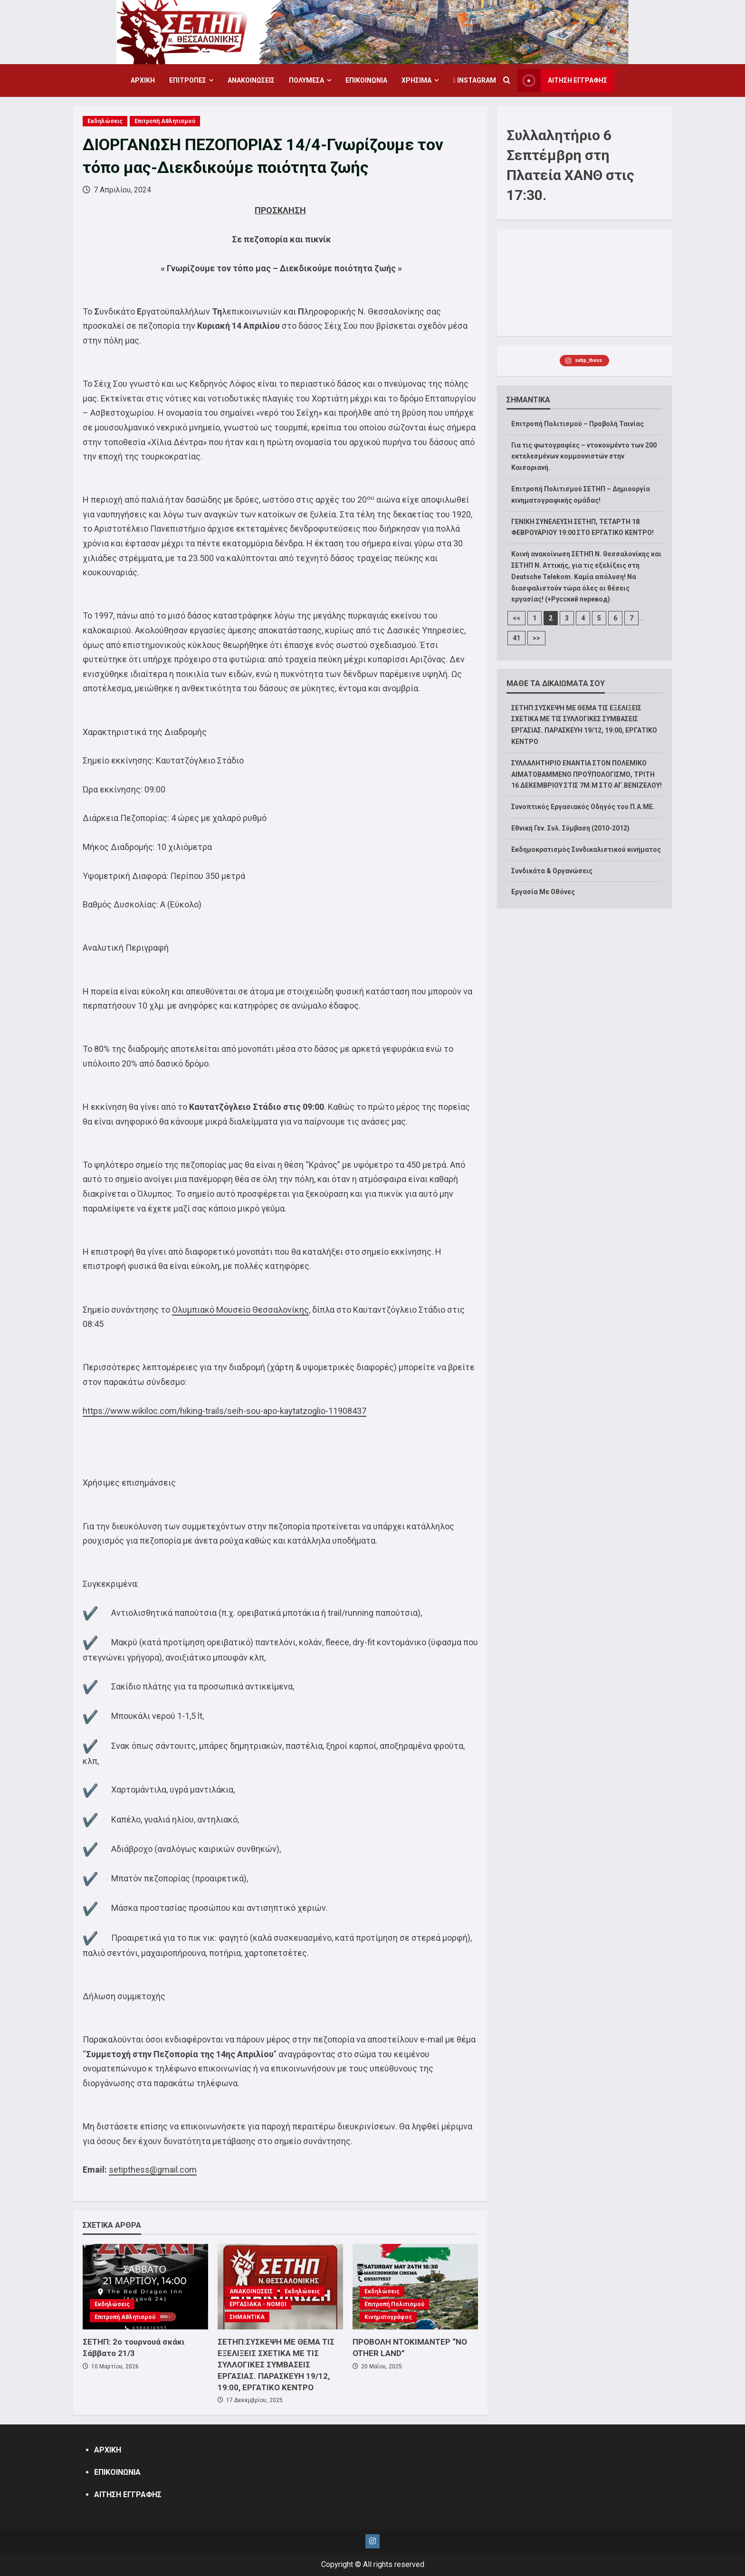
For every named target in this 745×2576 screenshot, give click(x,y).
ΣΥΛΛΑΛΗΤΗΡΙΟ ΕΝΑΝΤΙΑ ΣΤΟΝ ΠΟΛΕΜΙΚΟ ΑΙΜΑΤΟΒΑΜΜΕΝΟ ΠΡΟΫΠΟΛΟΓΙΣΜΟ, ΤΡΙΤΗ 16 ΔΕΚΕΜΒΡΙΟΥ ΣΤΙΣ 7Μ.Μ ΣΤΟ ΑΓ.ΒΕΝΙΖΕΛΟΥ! (586, 774)
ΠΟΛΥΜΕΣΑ (306, 80)
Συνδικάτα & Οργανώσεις (551, 871)
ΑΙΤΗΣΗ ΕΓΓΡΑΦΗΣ (128, 2494)
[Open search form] (506, 81)
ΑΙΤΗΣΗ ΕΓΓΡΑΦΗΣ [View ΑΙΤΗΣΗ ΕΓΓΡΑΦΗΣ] (562, 80)
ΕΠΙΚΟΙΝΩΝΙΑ (366, 80)
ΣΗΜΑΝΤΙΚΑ (247, 2317)
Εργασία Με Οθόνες (543, 892)
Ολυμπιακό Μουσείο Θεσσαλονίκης (240, 1310)
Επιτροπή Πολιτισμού (394, 2304)
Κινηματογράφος (388, 2317)
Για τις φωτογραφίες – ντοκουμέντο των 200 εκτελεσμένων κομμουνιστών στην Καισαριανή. (584, 456)
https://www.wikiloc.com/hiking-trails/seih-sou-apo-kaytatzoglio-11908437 (224, 1411)
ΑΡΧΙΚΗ (143, 80)
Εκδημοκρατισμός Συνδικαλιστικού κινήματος (586, 849)
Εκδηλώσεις (105, 121)
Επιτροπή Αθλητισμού (164, 121)
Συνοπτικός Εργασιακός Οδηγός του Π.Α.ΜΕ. (583, 807)
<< (516, 618)
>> (536, 638)
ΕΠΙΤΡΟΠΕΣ (187, 80)
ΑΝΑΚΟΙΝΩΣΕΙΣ (251, 80)
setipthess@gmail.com (153, 2170)
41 (516, 638)
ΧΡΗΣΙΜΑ (416, 80)
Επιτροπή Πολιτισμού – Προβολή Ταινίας (577, 424)
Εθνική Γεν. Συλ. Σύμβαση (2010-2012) (570, 828)
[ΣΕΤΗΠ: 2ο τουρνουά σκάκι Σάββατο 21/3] (145, 2286)
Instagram (474, 80)
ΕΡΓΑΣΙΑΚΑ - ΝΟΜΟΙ (258, 2304)
